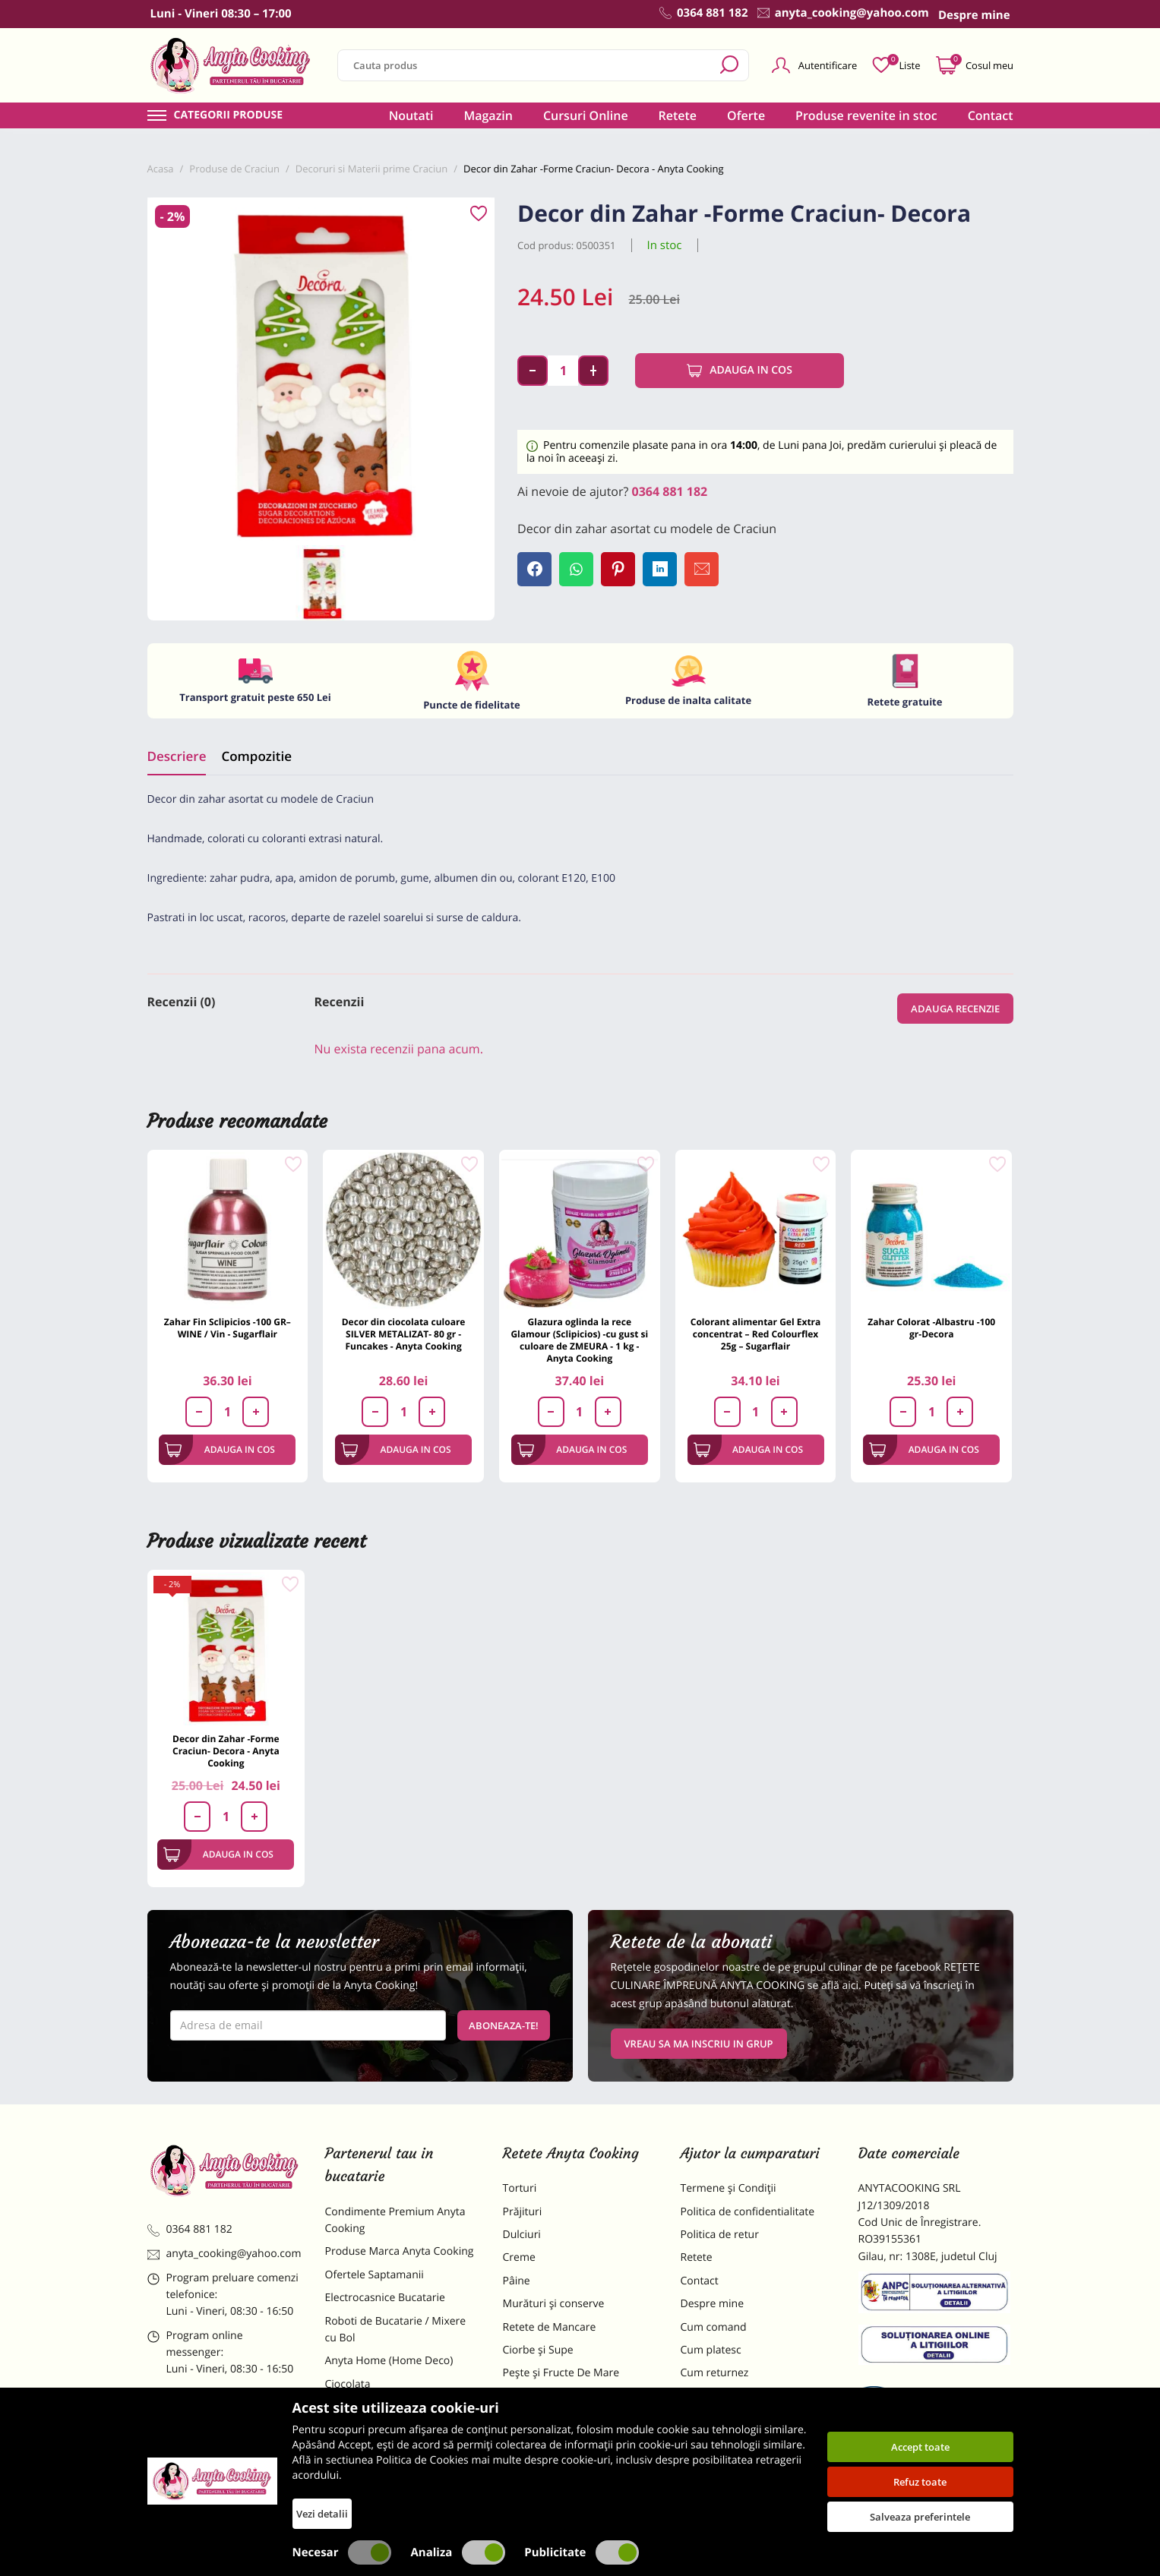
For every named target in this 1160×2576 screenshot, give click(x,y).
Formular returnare (728, 2396)
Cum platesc (711, 2350)
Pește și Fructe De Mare (561, 2373)
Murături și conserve (554, 2304)
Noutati (411, 115)
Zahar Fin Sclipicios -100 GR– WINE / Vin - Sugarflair (227, 1327)
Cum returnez (715, 2373)
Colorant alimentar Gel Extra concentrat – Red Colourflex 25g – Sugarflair (756, 1334)
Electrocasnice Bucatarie (385, 2297)
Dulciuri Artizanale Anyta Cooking (386, 2455)
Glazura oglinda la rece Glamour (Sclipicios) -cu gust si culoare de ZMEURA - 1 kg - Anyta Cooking (579, 1340)
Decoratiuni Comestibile (384, 2487)
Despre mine (712, 2304)
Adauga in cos (739, 370)
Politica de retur (720, 2234)
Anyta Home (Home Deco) (389, 2360)
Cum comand (714, 2327)
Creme (519, 2257)
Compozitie (256, 756)
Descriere (177, 756)
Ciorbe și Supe (538, 2350)
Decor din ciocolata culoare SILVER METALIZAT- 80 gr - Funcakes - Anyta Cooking (404, 1334)
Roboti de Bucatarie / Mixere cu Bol (395, 2329)
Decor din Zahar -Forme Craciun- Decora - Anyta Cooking (226, 1750)
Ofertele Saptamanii (374, 2275)
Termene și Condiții (728, 2188)
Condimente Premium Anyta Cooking (395, 2220)
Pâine (516, 2281)
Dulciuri (522, 2234)
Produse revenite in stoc (866, 115)
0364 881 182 (670, 491)
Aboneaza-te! (504, 2025)
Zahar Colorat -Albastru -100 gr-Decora (931, 1327)
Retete (678, 115)
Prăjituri (522, 2212)
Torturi (520, 2188)
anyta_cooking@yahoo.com (224, 2253)
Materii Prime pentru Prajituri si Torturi (398, 2415)
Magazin (488, 115)
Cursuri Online (585, 115)
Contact (990, 115)
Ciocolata (348, 2384)
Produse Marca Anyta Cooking (399, 2251)
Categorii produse (228, 115)
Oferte (746, 115)
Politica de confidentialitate (748, 2212)
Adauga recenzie (955, 1008)
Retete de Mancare (549, 2327)
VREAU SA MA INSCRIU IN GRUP (698, 2043)
